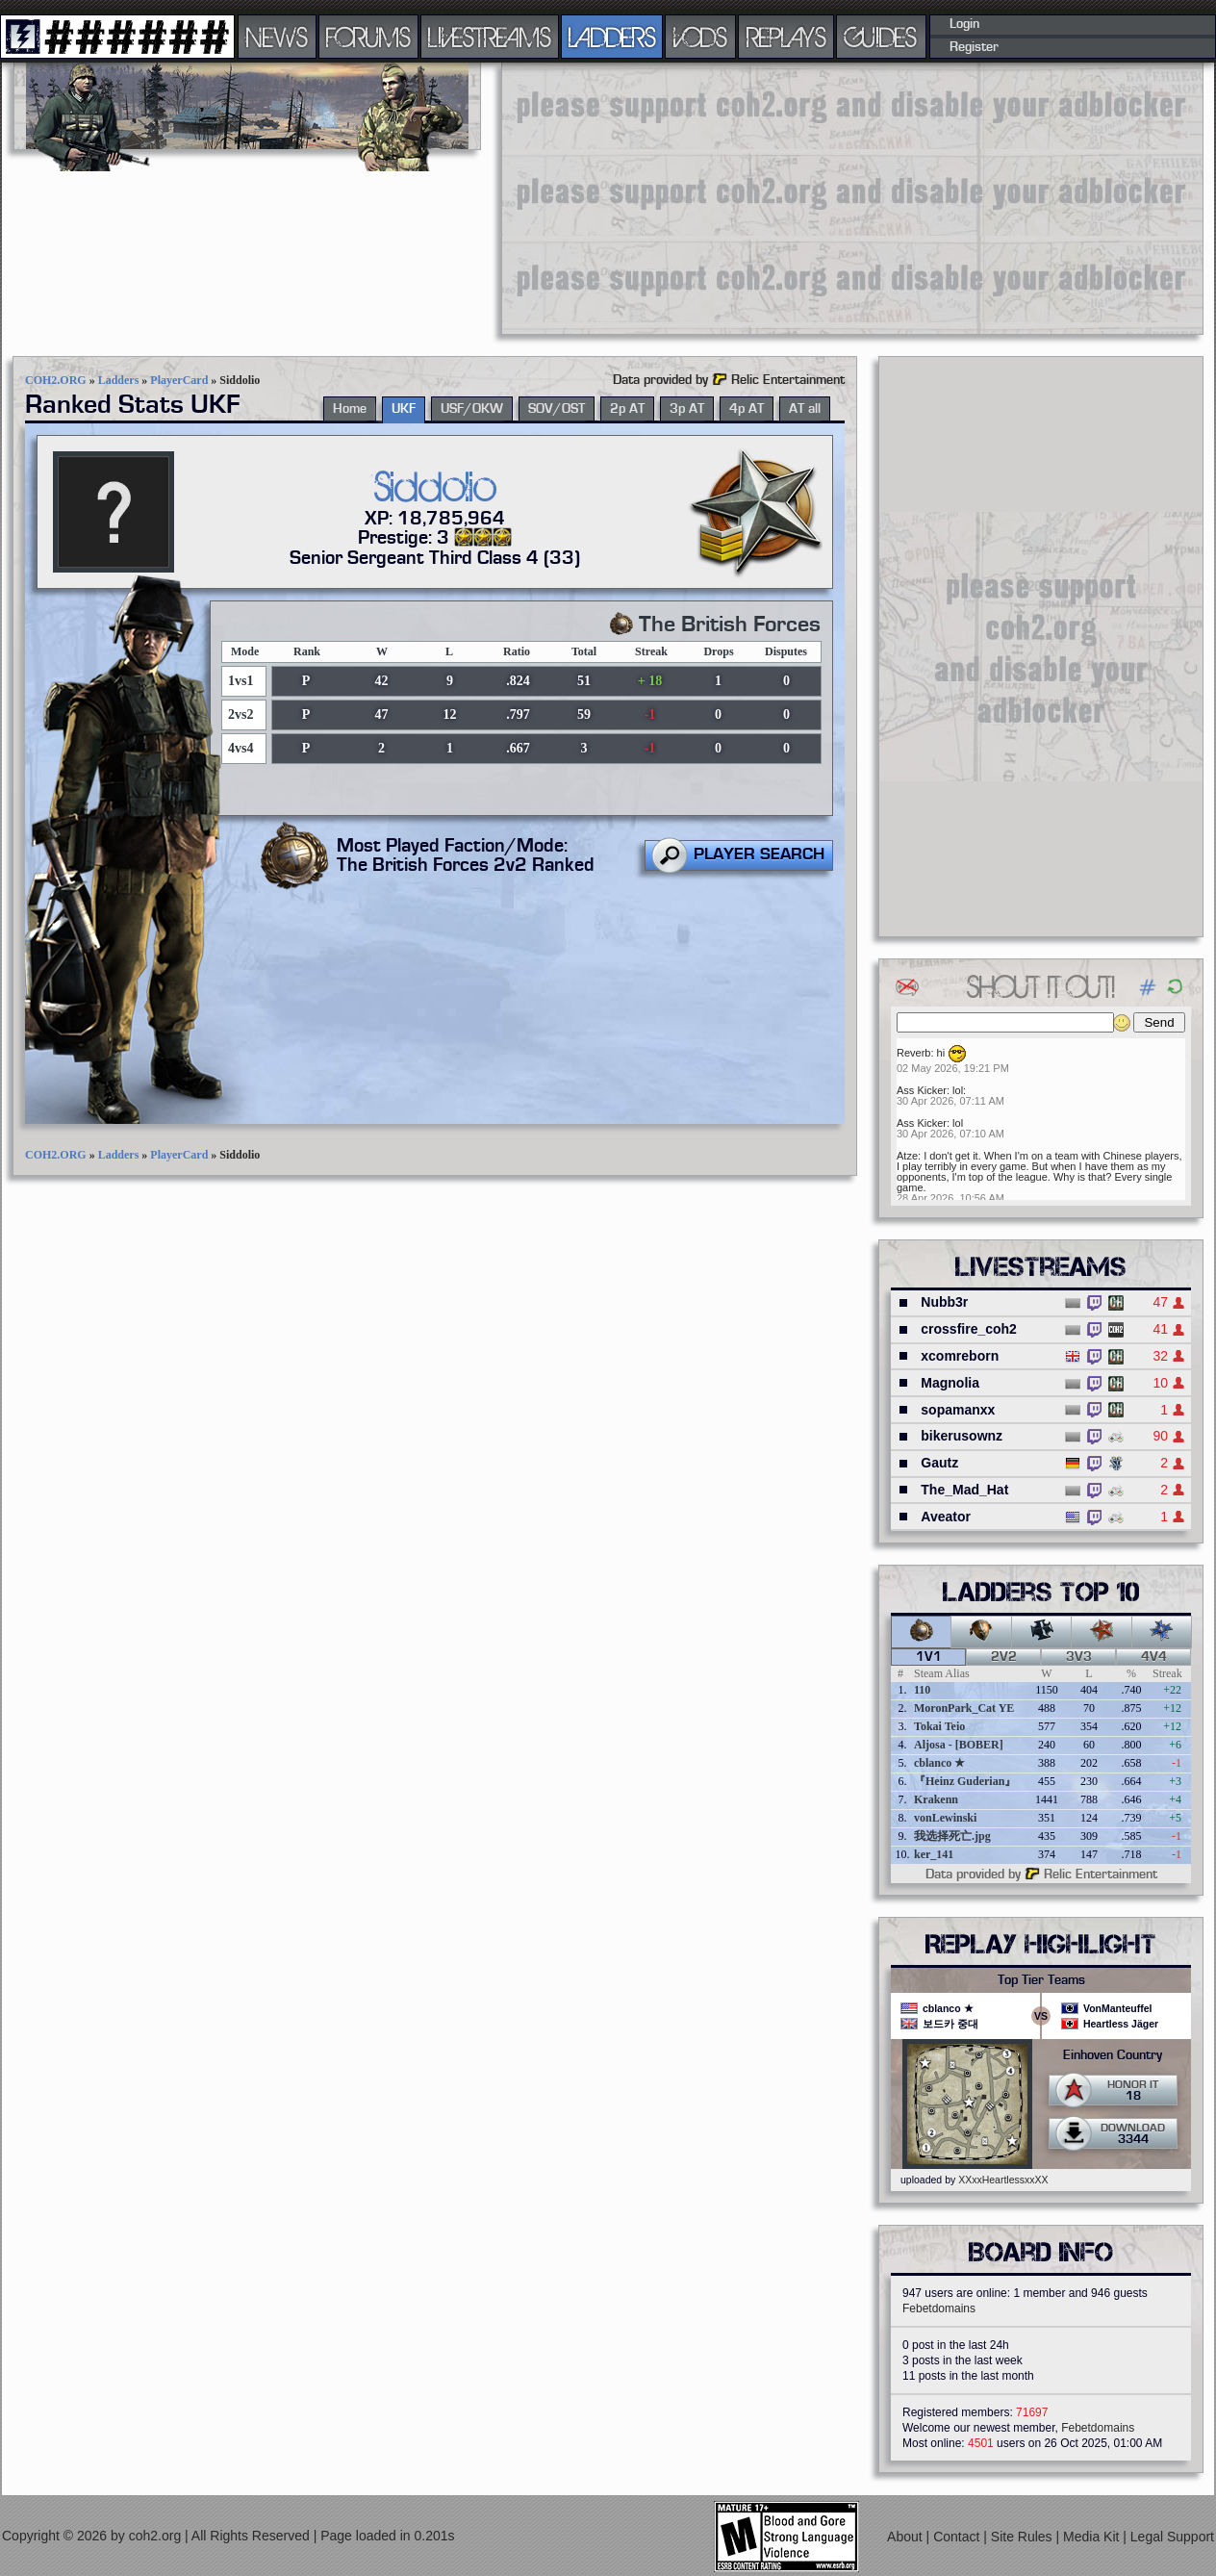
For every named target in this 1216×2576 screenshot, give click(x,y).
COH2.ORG (56, 380)
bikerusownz (961, 1435)
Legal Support (1172, 2535)
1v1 (929, 1657)
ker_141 (933, 1854)
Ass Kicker (922, 1090)
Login (964, 24)
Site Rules (1023, 2535)
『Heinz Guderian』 (965, 1781)
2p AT (627, 409)
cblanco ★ (939, 1763)
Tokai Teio (939, 1726)
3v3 (1079, 1657)
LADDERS (612, 36)
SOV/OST (556, 409)
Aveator (946, 1516)
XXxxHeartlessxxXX (1003, 2179)
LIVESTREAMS (489, 36)
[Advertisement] (773, 197)
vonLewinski (945, 1817)
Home (350, 409)
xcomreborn (960, 1356)
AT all (805, 409)
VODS (700, 36)
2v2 (1004, 1657)
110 (922, 1689)
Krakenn (936, 1799)
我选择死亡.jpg (952, 1836)
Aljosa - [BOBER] (958, 1744)
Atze (907, 1155)
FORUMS (368, 36)
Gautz (939, 1462)
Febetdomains (938, 2308)
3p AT (687, 409)
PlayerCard (179, 380)
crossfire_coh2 (969, 1329)
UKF (404, 409)
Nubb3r (944, 1302)
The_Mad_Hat (964, 1489)
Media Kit (1093, 2535)
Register (974, 47)
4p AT (746, 409)
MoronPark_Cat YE (964, 1708)
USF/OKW (472, 409)
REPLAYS (786, 36)
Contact (958, 2535)
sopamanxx (958, 1409)
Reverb (913, 1052)
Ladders (118, 380)
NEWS (277, 36)
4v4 (1154, 1657)
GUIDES (881, 36)
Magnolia (950, 1382)
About (906, 2535)
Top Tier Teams (1041, 1980)
